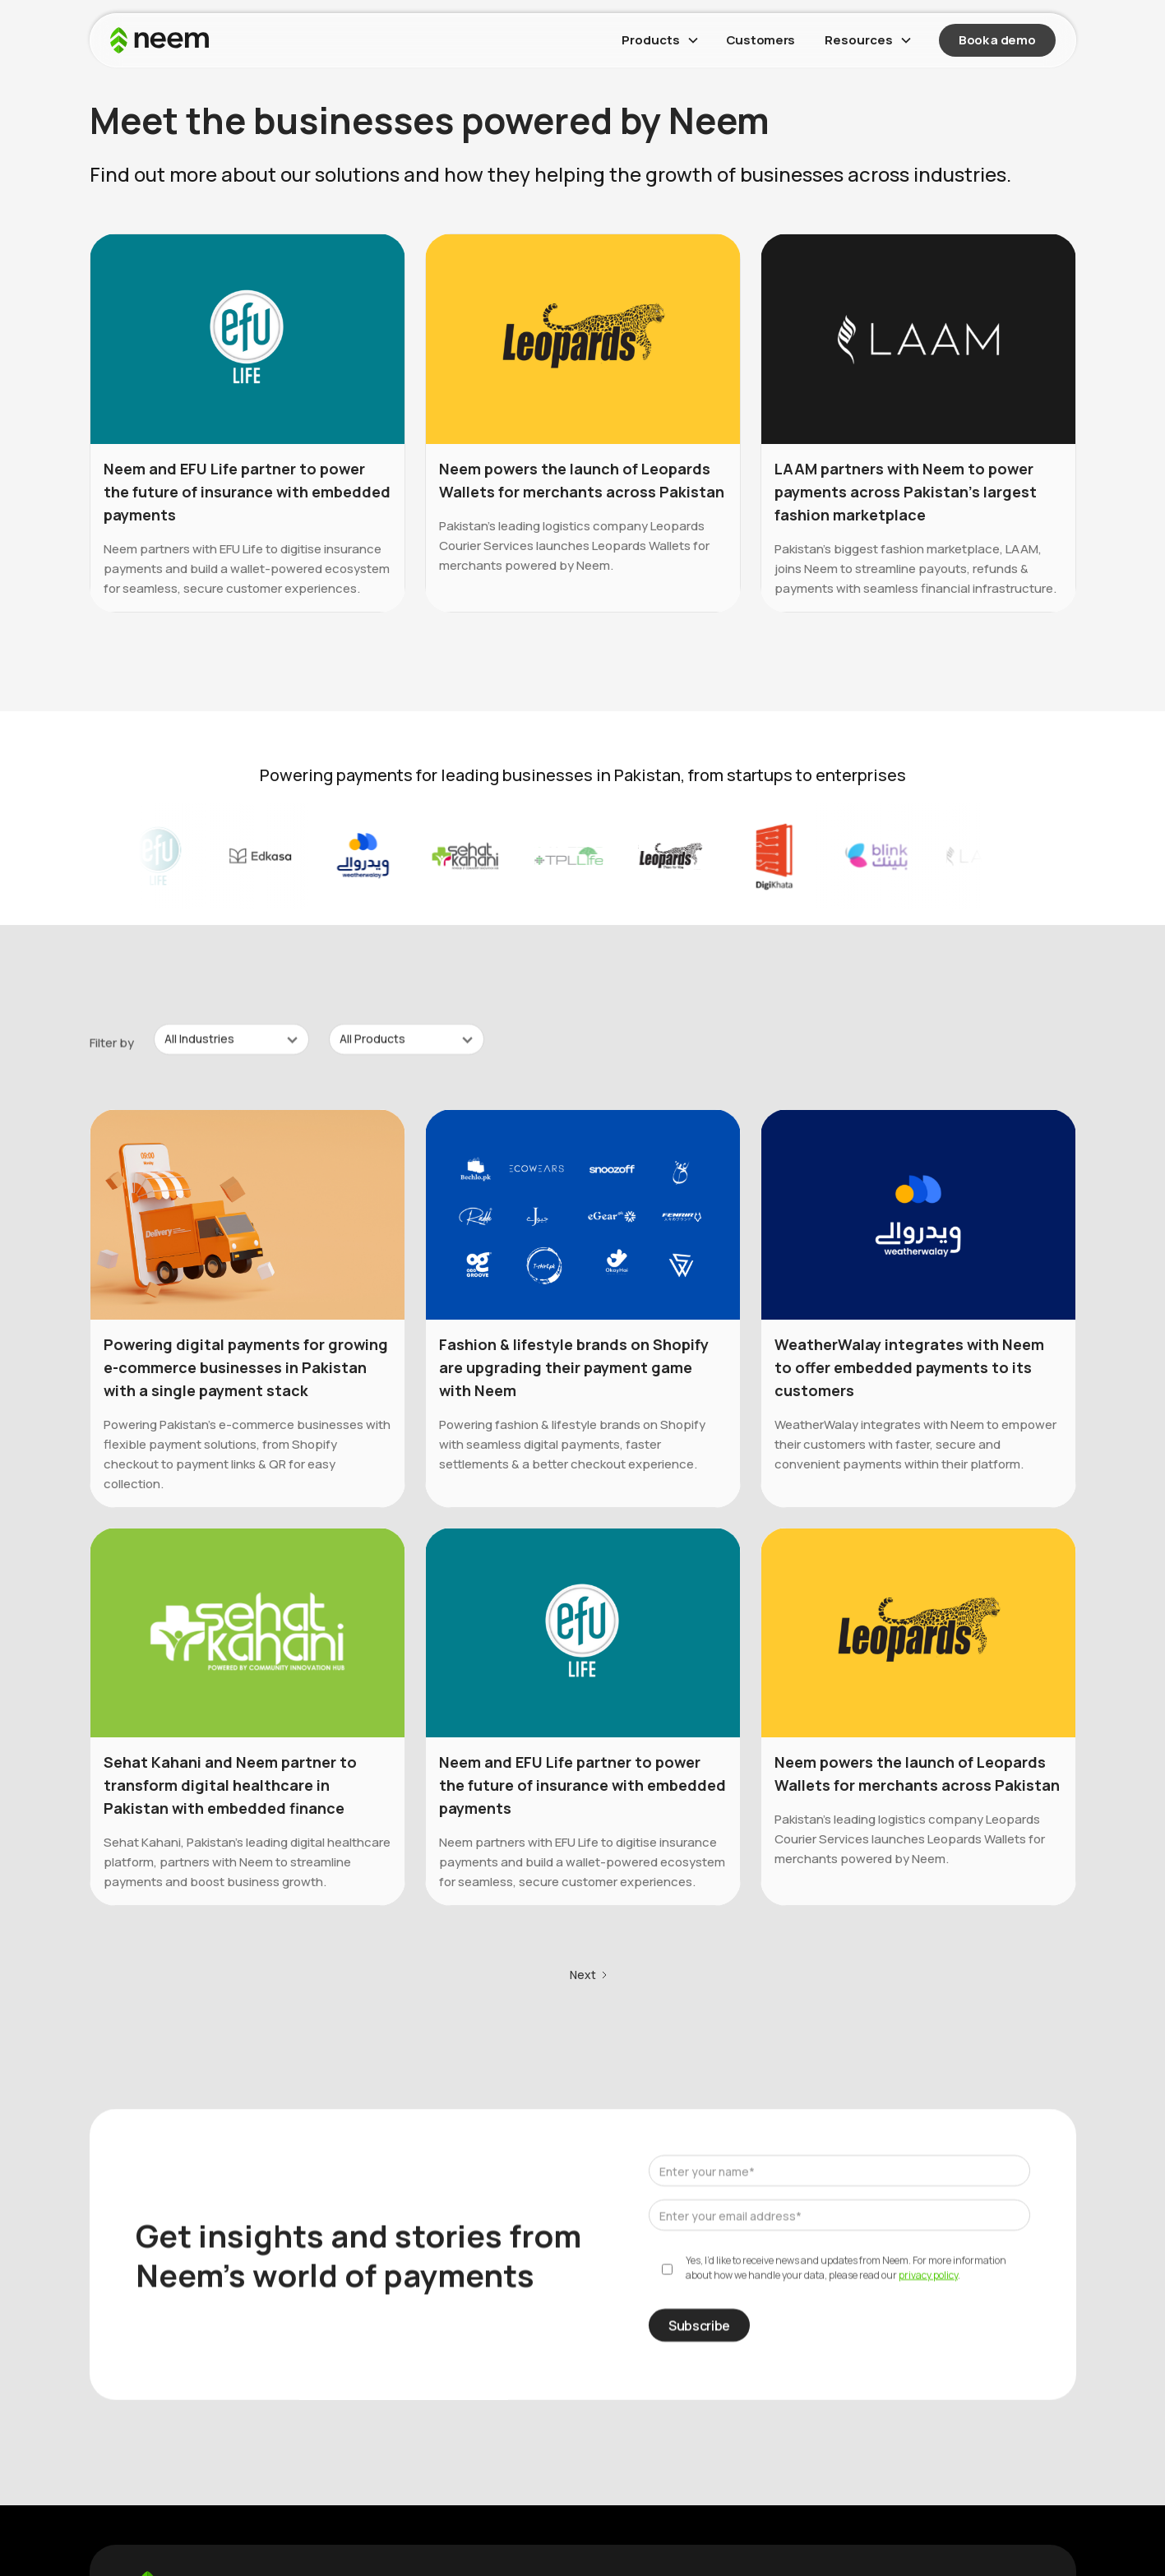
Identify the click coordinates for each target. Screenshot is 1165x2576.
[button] (659, 40)
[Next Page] (589, 1978)
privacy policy (928, 2278)
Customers (760, 40)
